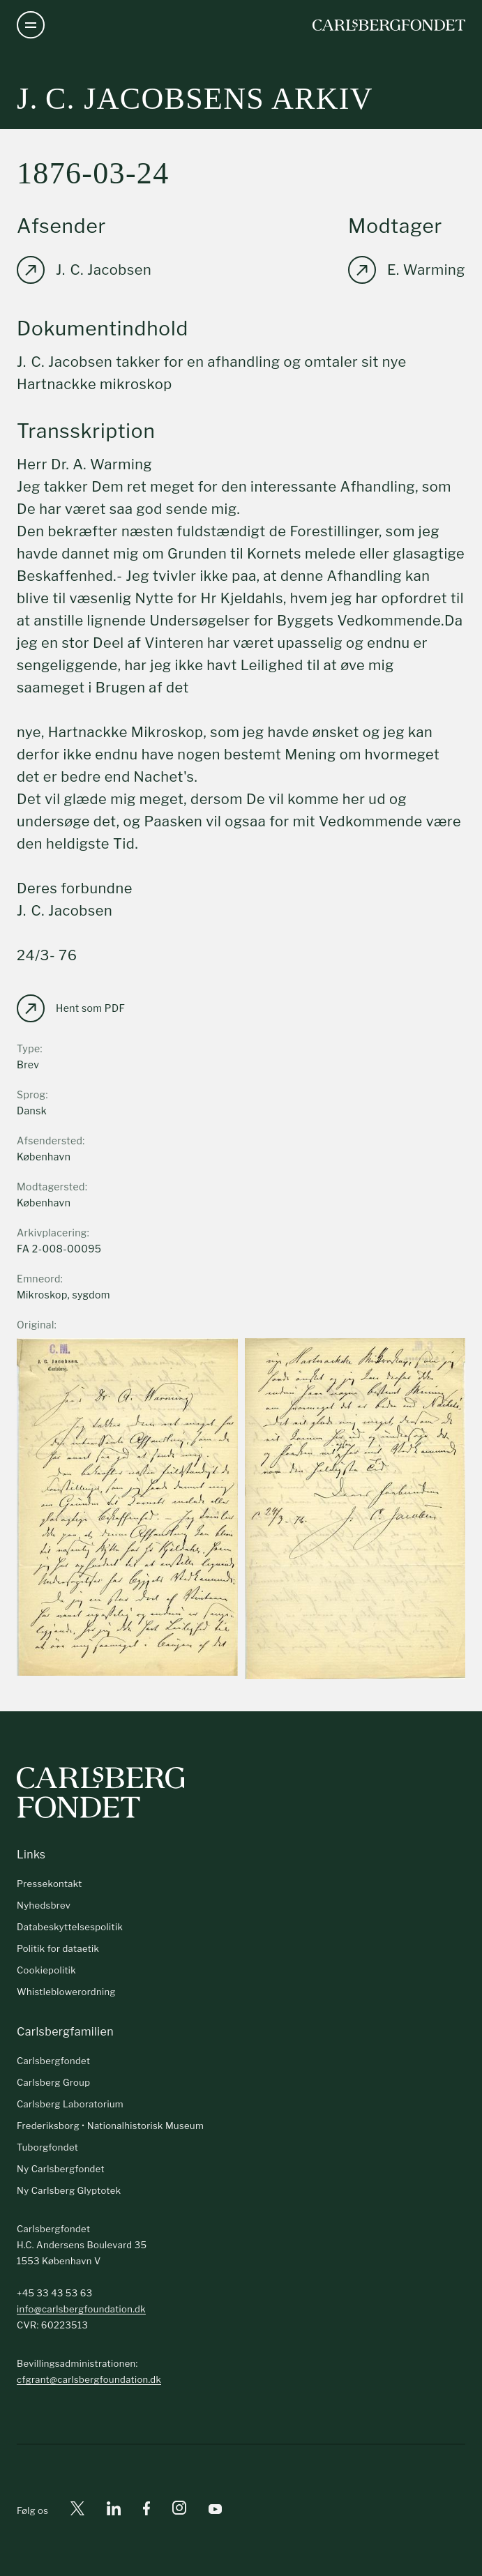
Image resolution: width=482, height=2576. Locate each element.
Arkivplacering (52, 1232)
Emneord (39, 1279)
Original (35, 1325)
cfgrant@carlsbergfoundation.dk (89, 2379)
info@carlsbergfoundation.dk (81, 2308)
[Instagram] (179, 2510)
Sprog (31, 1094)
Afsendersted (49, 1140)
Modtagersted (51, 1186)
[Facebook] (146, 2510)
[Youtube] (215, 2511)
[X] (77, 2510)
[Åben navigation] (31, 25)
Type (28, 1048)
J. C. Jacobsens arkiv (195, 99)
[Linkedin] (114, 2510)
